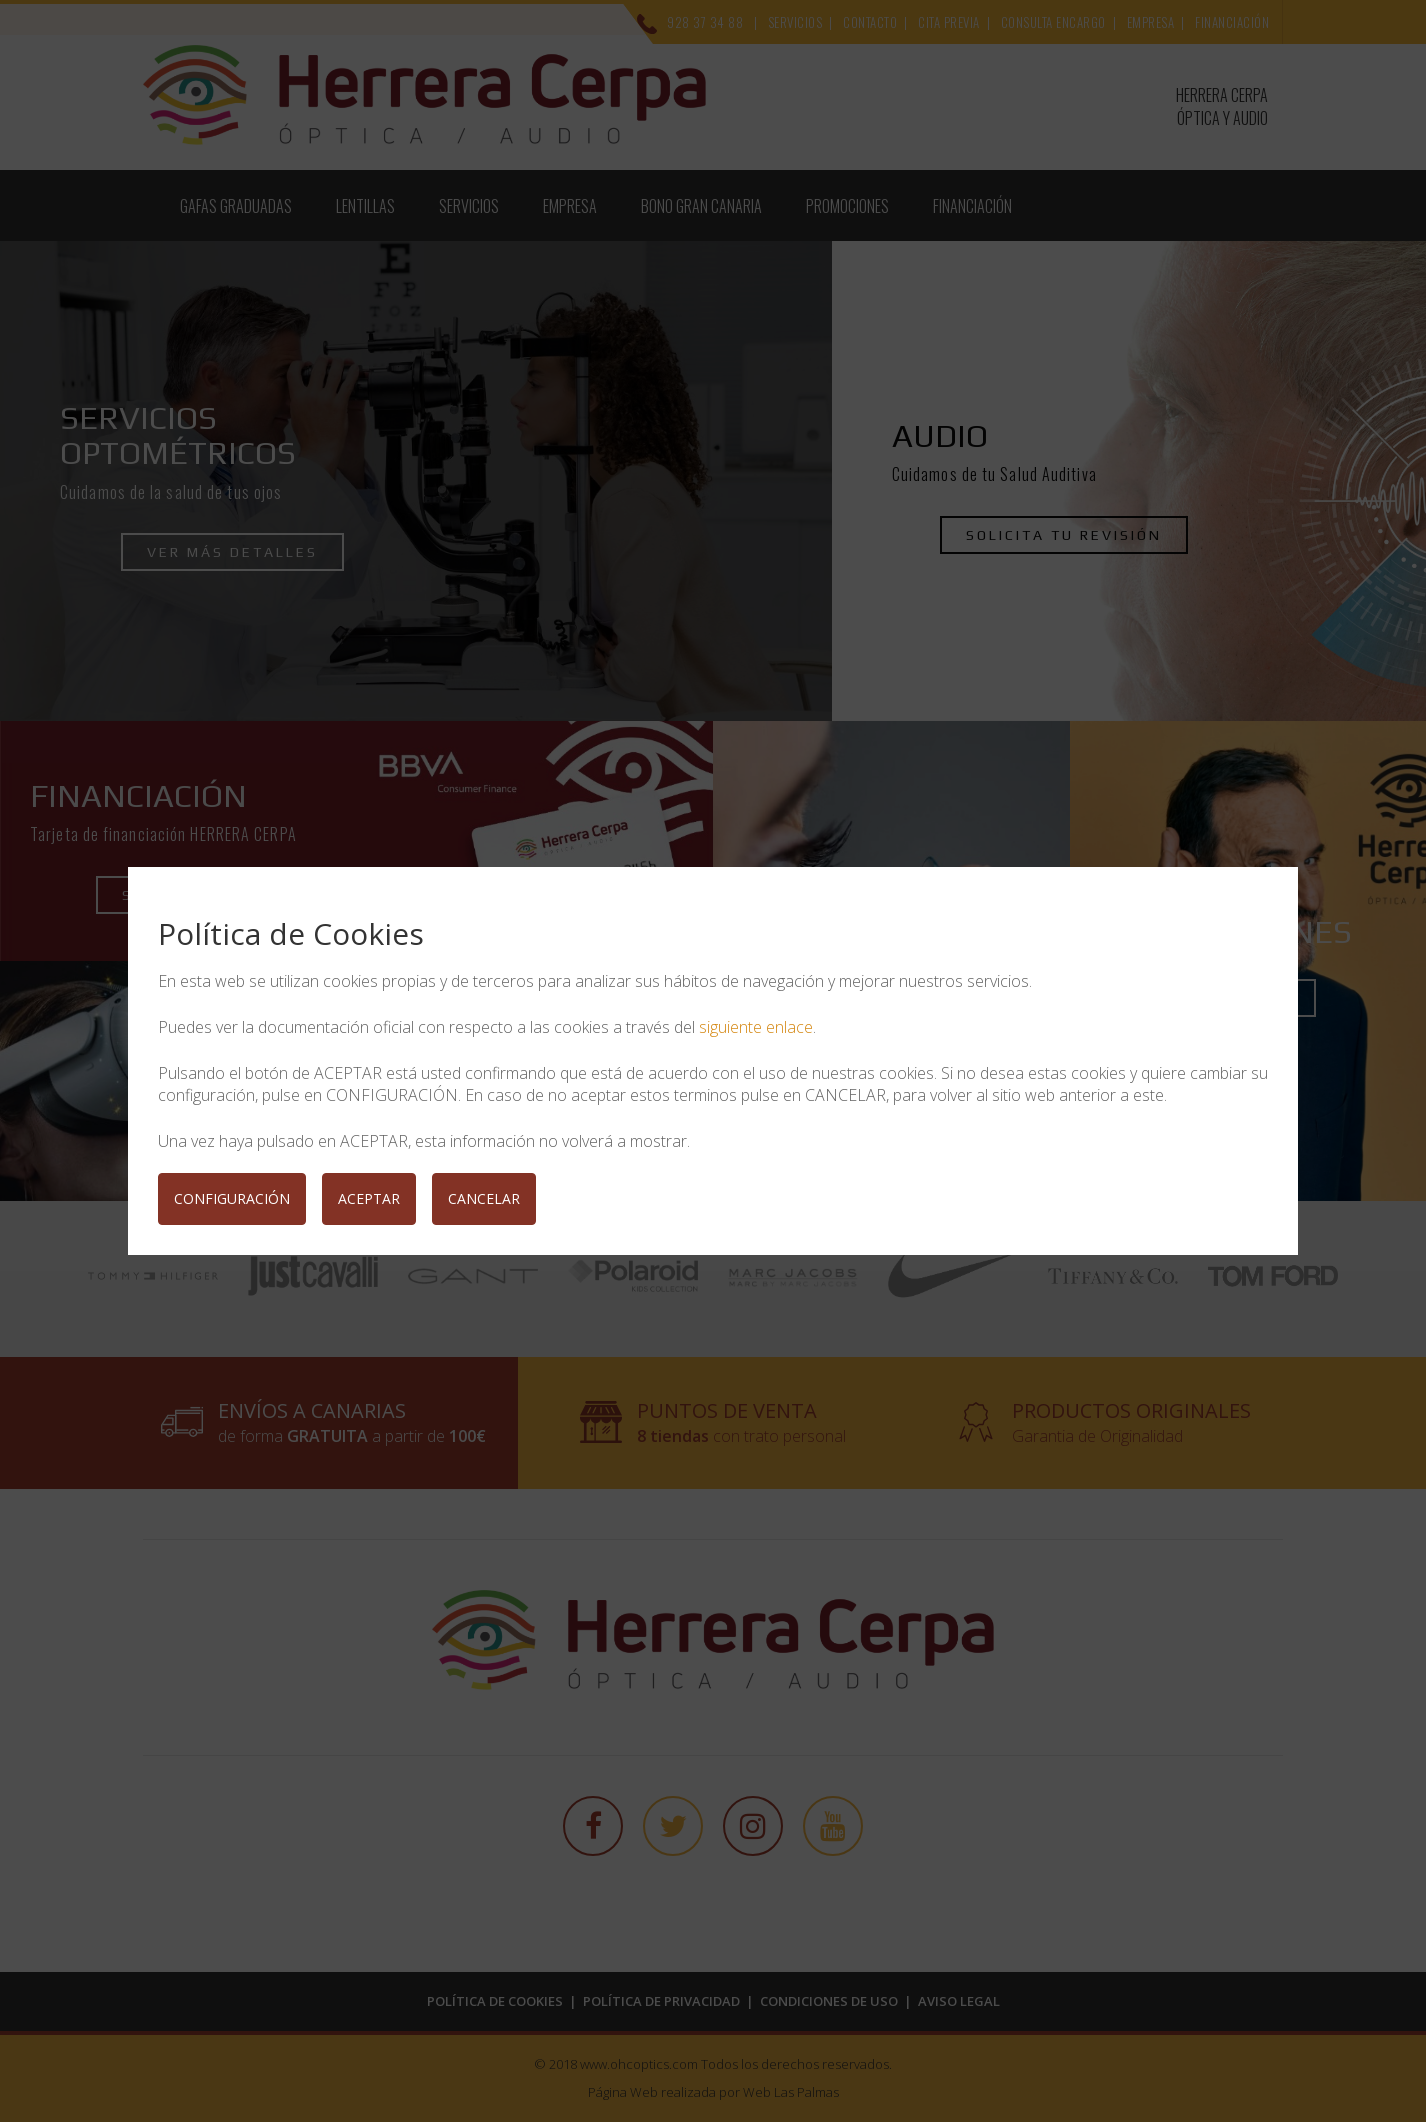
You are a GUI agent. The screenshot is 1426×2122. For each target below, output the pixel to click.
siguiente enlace (756, 1027)
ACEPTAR (369, 1198)
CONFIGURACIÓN (232, 1198)
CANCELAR (484, 1198)
